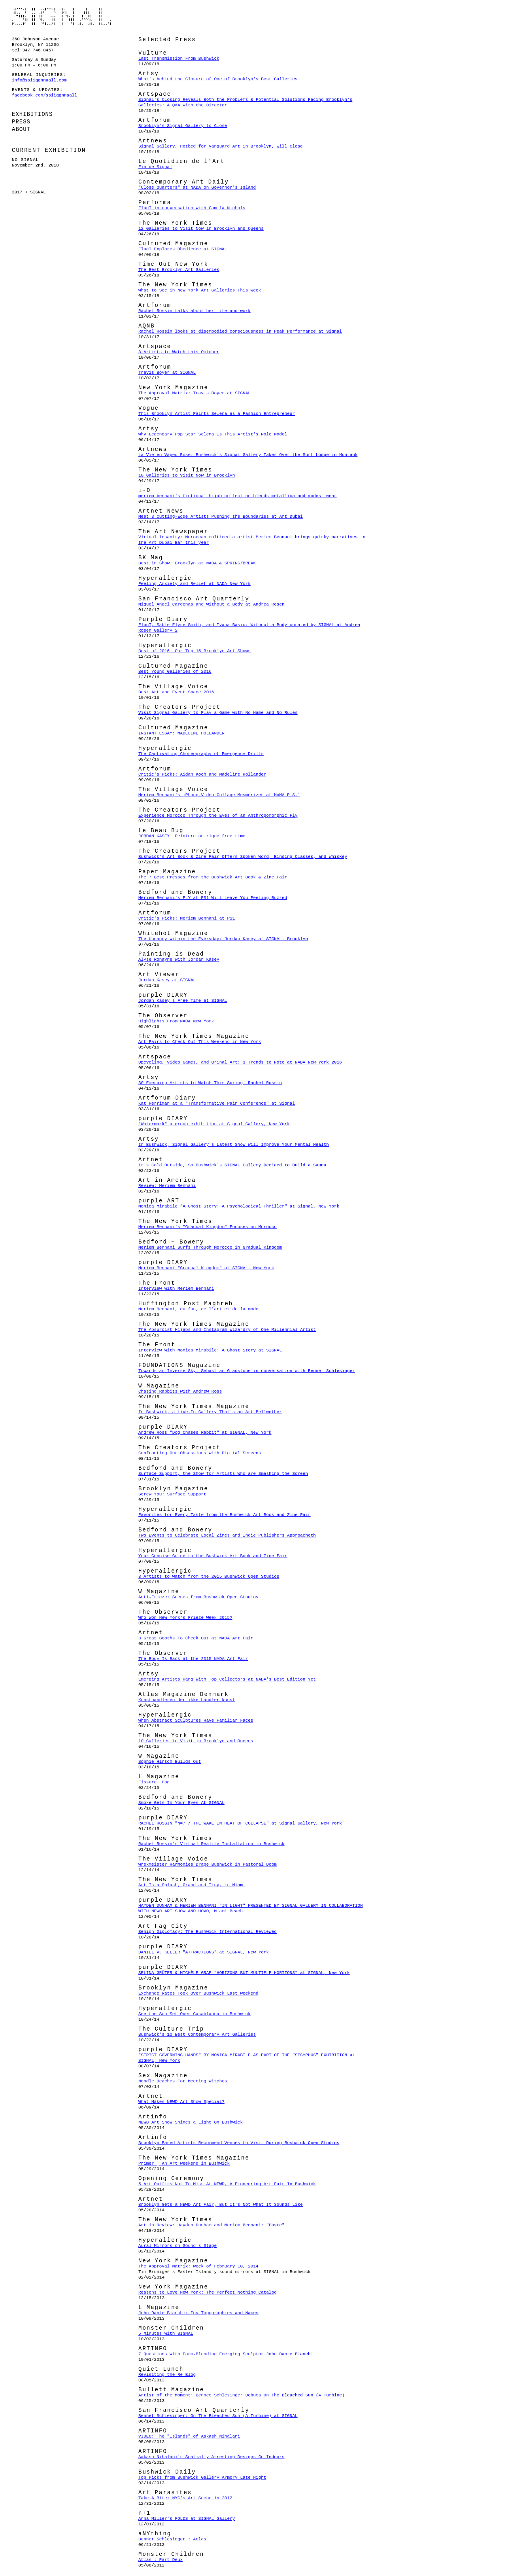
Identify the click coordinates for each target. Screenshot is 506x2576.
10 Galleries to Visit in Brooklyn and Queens (195, 1741)
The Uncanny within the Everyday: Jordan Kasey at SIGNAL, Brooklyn (223, 939)
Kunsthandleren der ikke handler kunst (186, 1700)
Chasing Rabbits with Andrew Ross (180, 1391)
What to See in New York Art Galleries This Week (199, 290)
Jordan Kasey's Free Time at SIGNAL (182, 1000)
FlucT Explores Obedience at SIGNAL (182, 249)
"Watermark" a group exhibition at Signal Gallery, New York (214, 1124)
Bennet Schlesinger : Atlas (172, 2539)
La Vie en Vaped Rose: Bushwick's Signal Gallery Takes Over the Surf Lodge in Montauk (248, 454)
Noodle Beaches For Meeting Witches (182, 2081)
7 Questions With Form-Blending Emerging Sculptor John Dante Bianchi (225, 2354)
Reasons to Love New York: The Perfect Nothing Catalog (207, 2292)
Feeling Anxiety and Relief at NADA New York (194, 583)
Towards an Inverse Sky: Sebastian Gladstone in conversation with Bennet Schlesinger (246, 1370)
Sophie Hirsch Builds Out (169, 1761)
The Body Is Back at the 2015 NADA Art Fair (193, 1658)
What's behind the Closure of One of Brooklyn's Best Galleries (218, 79)
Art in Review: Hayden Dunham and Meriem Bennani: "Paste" (211, 2225)
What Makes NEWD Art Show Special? (181, 2101)
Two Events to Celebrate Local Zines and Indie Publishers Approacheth (227, 1535)
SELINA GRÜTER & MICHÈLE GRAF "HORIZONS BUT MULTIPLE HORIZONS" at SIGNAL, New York (244, 1972)
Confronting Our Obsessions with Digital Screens (199, 1453)
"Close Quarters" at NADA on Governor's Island (197, 187)
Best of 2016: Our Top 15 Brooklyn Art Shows (194, 651)
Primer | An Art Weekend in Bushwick (184, 2163)
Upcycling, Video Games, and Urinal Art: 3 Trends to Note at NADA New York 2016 (240, 1062)
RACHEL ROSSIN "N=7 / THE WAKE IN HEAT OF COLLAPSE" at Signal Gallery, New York (240, 1823)
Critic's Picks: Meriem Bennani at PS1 (186, 918)
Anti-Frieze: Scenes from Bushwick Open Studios (198, 1597)
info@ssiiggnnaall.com (39, 80)
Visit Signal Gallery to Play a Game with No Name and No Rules (218, 712)
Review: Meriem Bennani (167, 1185)
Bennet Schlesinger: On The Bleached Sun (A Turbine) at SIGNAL (218, 2415)
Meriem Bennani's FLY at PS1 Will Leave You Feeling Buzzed (212, 897)
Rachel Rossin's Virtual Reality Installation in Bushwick (211, 1844)
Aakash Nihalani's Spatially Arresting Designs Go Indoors (211, 2457)
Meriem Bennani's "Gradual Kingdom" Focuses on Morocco (207, 1227)
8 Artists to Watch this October (178, 352)
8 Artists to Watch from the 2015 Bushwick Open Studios (208, 1576)
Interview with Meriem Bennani (176, 1288)
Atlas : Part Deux (160, 2559)
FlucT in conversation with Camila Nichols (191, 208)
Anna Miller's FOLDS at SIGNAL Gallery (186, 2518)
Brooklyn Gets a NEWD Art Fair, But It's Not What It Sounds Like (220, 2204)
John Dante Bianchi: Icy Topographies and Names (198, 2313)
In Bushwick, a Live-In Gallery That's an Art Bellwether (210, 1412)
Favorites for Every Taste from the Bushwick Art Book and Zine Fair (224, 1514)
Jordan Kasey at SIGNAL (167, 980)
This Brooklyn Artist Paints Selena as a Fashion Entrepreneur (216, 413)
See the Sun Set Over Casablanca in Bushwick (194, 2014)
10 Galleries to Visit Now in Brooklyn (186, 475)
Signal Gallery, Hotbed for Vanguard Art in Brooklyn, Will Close (220, 146)
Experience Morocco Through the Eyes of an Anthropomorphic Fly (218, 815)
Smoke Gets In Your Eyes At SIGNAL (181, 1802)
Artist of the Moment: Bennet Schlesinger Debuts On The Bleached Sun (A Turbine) (241, 2395)
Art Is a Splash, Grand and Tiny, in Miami (191, 1885)
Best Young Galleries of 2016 (174, 671)
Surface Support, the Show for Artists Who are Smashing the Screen (223, 1473)
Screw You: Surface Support (172, 1494)
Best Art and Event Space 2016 (176, 692)
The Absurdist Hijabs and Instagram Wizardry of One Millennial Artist (227, 1329)
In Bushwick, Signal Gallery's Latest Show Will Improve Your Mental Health (233, 1144)
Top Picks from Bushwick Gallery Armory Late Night (202, 2477)
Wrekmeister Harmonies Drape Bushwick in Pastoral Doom (207, 1864)
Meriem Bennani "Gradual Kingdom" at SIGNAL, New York (206, 1268)
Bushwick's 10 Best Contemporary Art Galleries (197, 2034)
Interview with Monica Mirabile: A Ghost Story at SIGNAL (210, 1350)
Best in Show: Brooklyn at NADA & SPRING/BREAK (197, 563)
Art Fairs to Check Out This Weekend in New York (199, 1041)
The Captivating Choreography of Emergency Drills (201, 753)
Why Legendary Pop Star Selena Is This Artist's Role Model (212, 434)
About (21, 129)
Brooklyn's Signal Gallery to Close (182, 125)
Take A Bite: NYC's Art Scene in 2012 (185, 2498)
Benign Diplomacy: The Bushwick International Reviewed (207, 1931)
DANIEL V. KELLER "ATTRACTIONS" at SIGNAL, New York (203, 1952)
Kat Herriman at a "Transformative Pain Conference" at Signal (216, 1103)
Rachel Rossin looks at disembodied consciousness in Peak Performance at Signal (240, 331)
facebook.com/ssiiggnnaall (44, 95)
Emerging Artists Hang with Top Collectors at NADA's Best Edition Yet (227, 1679)
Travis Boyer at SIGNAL (167, 372)
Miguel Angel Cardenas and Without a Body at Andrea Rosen (211, 604)
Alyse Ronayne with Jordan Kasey (178, 959)
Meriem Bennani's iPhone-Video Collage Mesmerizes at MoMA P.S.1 (219, 795)
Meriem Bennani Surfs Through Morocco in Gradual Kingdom (210, 1247)
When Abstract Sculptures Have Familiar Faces (195, 1720)
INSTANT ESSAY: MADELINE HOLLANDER (181, 733)
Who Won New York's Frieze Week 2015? (185, 1617)
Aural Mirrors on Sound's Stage (177, 2245)
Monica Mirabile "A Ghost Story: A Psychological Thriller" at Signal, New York (238, 1206)
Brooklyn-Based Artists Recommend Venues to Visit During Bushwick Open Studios (238, 2143)
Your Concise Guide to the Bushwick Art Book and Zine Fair (212, 1556)
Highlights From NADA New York (176, 1021)
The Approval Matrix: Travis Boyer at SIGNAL (194, 393)
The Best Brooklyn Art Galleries (178, 269)
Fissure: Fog (154, 1782)
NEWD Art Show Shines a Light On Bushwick (190, 2122)
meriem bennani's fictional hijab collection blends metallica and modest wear (237, 496)
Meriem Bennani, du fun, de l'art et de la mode (198, 1309)
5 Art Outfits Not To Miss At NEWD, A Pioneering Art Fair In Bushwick (227, 2184)
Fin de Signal (155, 167)
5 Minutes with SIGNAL (165, 2333)
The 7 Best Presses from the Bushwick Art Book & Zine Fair (212, 877)
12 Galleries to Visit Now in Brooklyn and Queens (201, 228)
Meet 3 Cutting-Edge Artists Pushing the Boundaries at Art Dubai (220, 516)
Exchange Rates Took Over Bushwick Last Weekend (198, 1993)
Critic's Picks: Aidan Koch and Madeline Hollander (202, 774)
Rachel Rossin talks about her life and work (194, 311)
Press (21, 122)
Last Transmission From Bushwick (178, 58)
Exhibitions (32, 114)
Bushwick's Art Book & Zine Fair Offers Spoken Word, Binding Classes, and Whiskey (242, 856)
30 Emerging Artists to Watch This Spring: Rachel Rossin (210, 1083)
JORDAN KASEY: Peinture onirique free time (191, 836)
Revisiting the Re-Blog (167, 2374)
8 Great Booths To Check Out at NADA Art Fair (195, 1638)
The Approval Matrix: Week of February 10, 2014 (198, 2266)
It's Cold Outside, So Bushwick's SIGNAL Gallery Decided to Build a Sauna (232, 1165)
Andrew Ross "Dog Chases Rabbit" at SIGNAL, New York (205, 1432)
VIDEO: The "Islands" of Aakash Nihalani (189, 2436)
